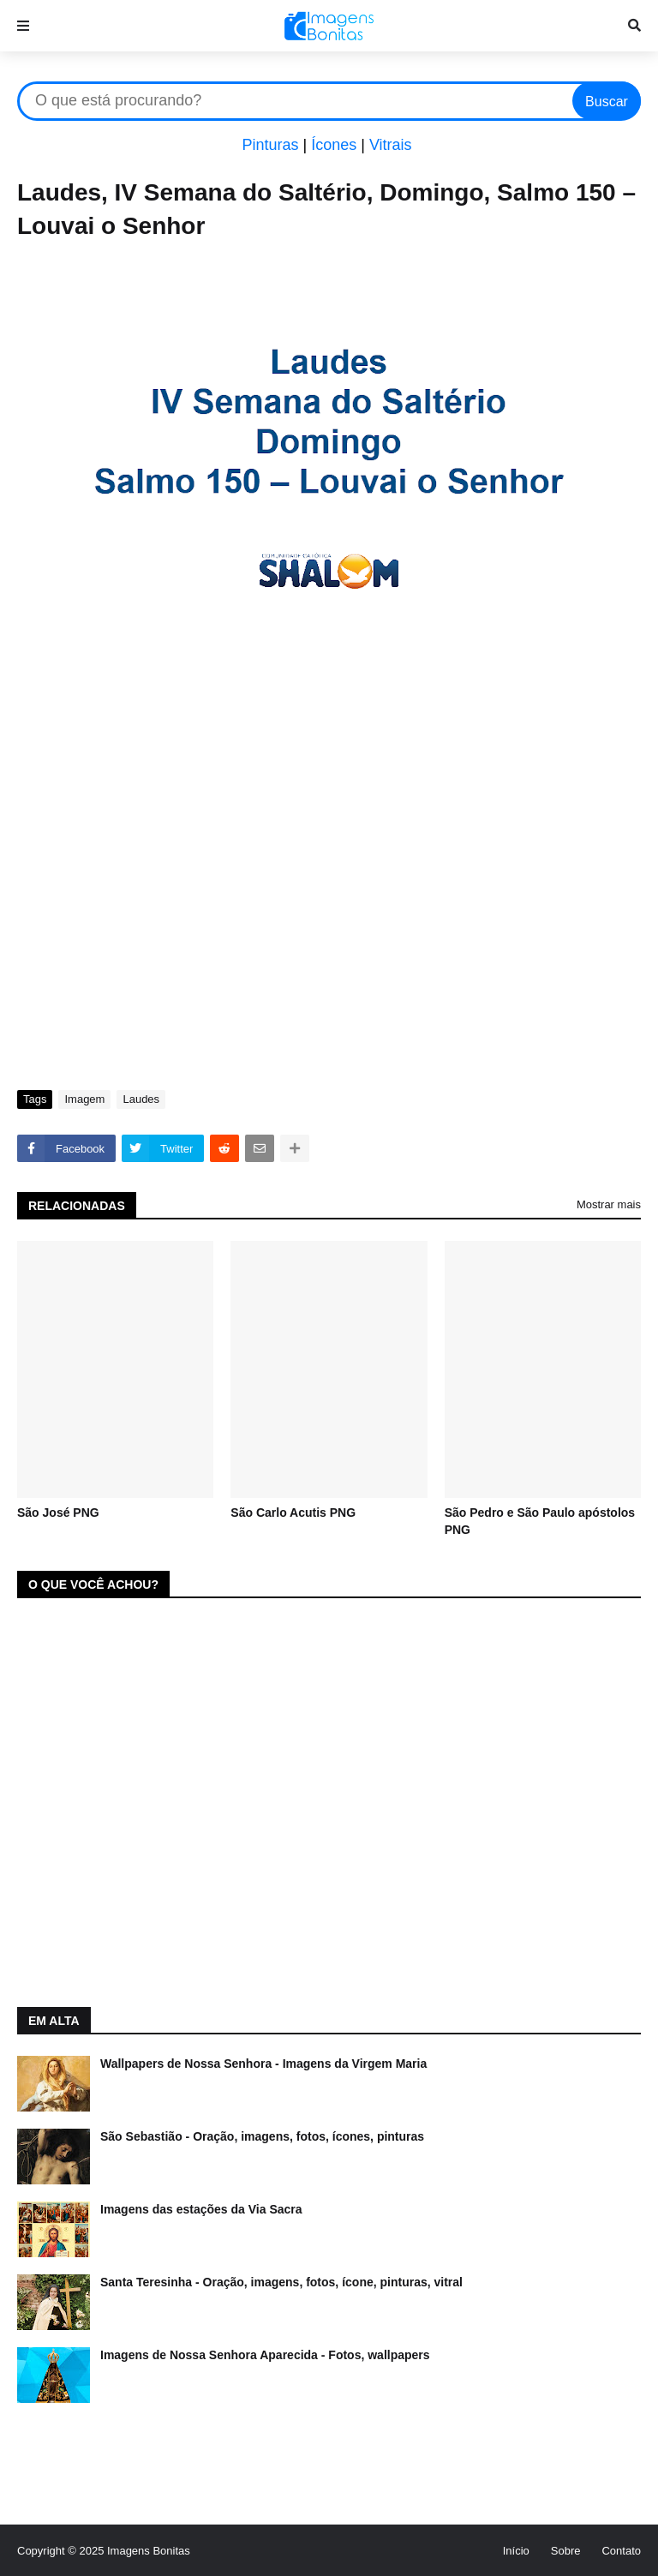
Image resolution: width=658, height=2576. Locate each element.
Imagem (84, 1099)
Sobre (566, 2550)
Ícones (333, 144)
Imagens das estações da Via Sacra (201, 2209)
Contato (621, 2550)
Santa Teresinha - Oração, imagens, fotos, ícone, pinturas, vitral (281, 2282)
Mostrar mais (609, 1204)
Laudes (141, 1099)
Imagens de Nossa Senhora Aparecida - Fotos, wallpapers (265, 2355)
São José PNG (58, 1512)
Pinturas (270, 144)
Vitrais (390, 144)
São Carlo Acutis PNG (293, 1512)
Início (516, 2550)
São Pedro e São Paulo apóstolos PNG (540, 1521)
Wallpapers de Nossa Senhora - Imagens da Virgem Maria (263, 2063)
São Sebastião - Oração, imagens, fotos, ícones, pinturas (262, 2136)
